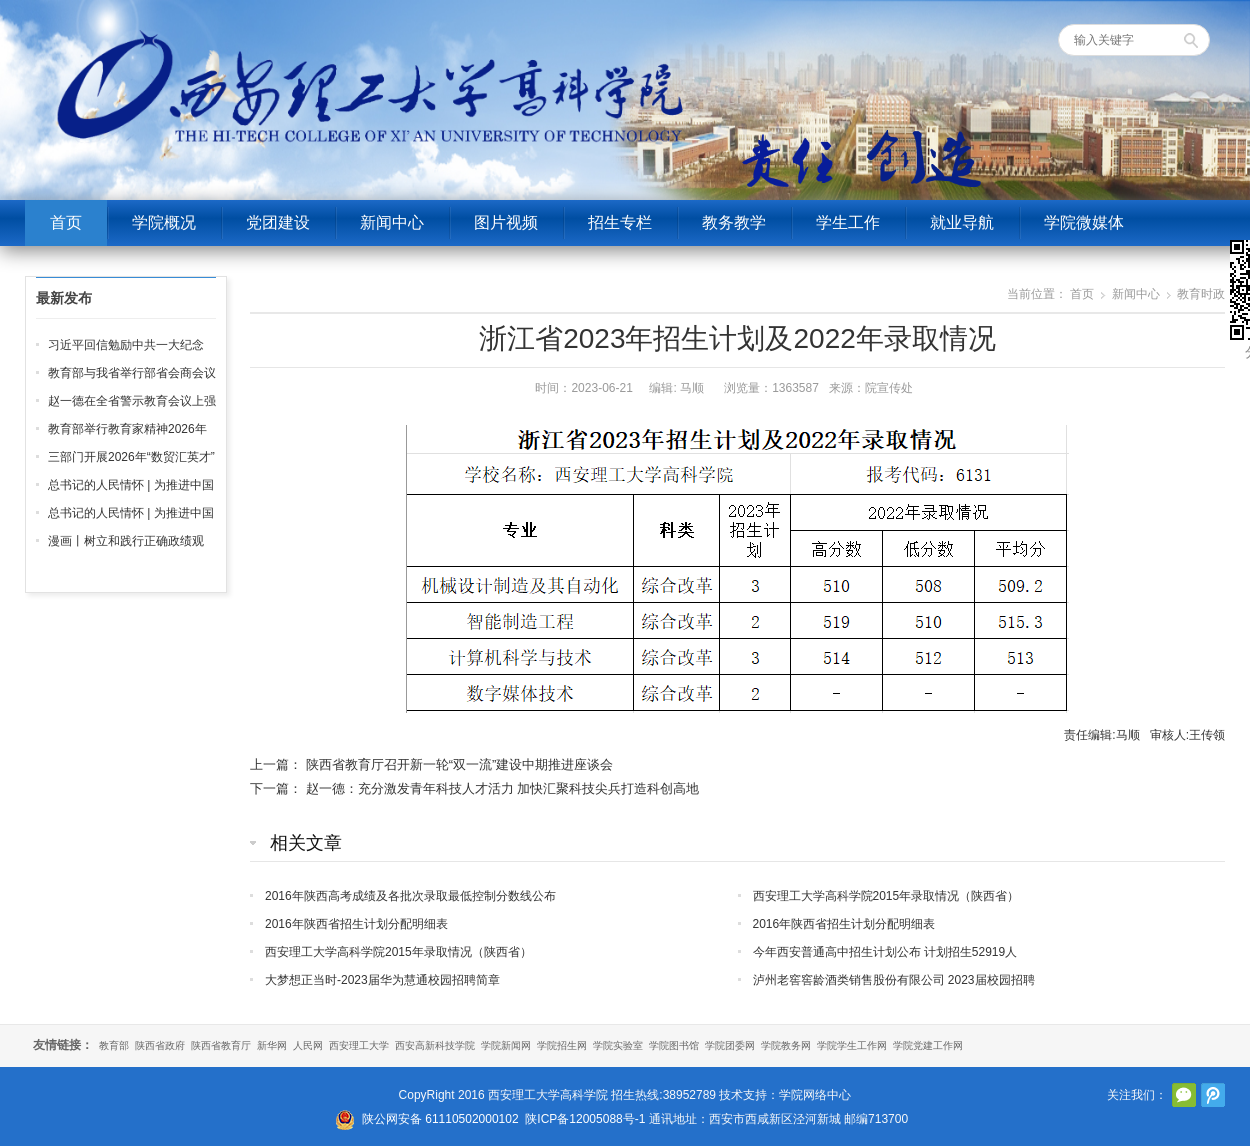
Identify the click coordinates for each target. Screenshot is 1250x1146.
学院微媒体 (1084, 222)
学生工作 (848, 222)
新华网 (272, 1045)
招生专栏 (620, 222)
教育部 (114, 1045)
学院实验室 (618, 1045)
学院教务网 (786, 1045)
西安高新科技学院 (435, 1045)
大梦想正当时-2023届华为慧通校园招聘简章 (382, 980)
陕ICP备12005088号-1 (585, 1119)
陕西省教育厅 (221, 1045)
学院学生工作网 (852, 1045)
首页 (66, 222)
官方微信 (1184, 1095)
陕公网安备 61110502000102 (440, 1119)
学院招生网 (562, 1045)
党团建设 (278, 222)
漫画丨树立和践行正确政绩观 (126, 541)
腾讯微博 (1213, 1095)
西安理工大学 (359, 1045)
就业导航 (962, 222)
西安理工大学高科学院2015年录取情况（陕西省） (886, 896)
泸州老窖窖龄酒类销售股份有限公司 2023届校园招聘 (894, 980)
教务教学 (734, 222)
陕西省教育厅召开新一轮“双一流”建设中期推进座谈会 (460, 764)
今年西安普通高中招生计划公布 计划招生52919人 (885, 952)
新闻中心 (392, 222)
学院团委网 (730, 1045)
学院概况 (164, 222)
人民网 (308, 1045)
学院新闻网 (506, 1045)
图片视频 (506, 222)
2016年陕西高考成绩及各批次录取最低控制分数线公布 (410, 896)
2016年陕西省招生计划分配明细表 (356, 924)
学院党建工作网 (928, 1045)
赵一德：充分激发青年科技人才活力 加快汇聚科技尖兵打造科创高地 (503, 788)
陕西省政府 (160, 1045)
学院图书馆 (674, 1045)
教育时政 (1201, 294)
